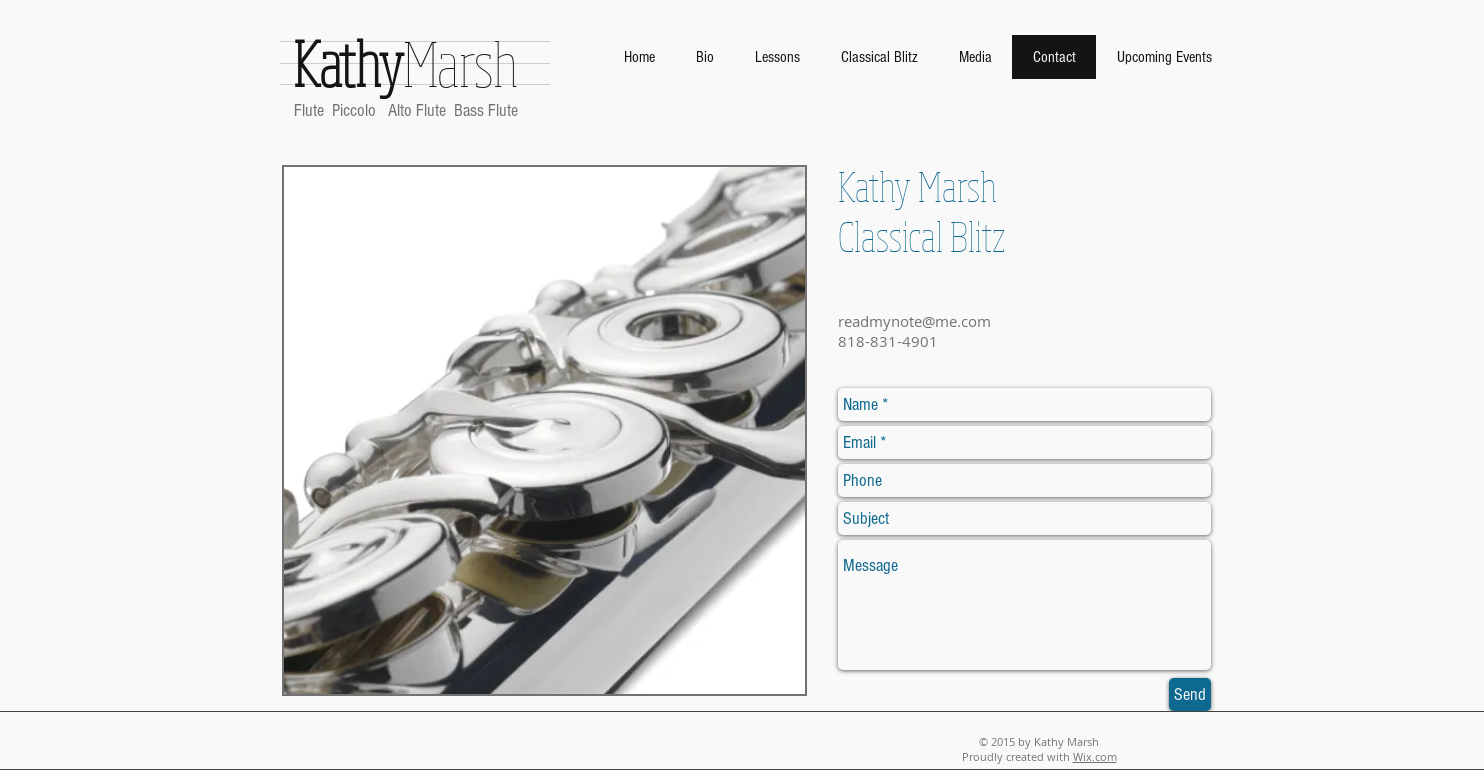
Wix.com (1095, 756)
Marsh (406, 63)
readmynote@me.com (914, 321)
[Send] (1190, 694)
